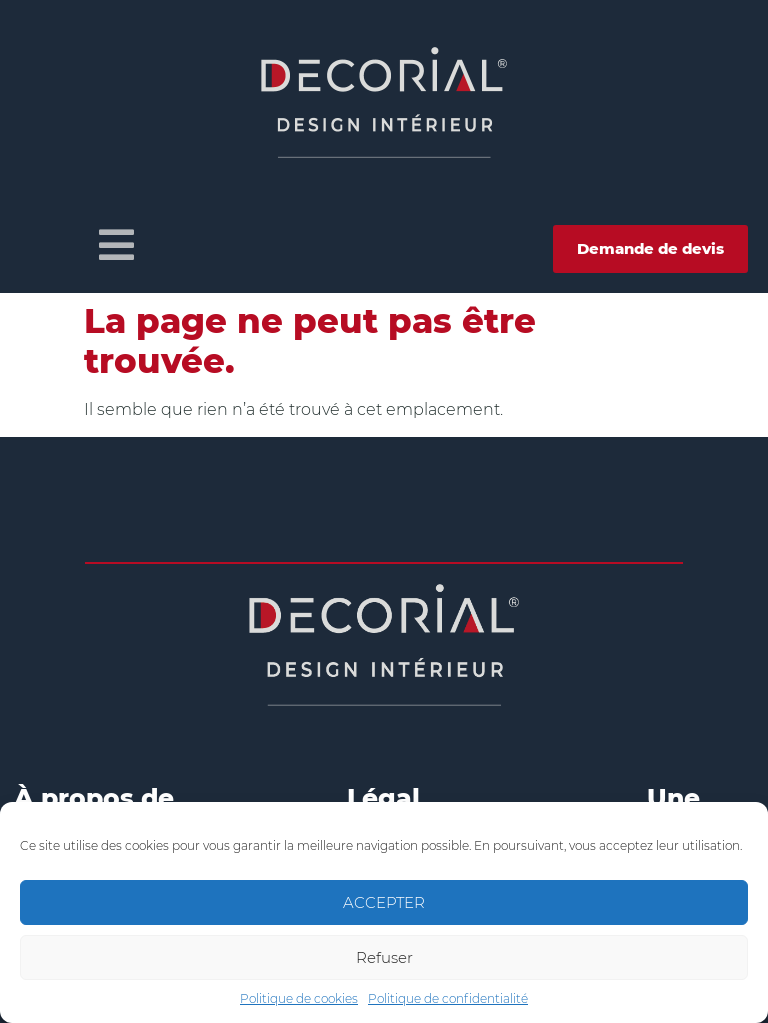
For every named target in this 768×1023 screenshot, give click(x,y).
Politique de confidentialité (448, 998)
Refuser (384, 957)
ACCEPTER (384, 902)
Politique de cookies (299, 998)
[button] (116, 245)
